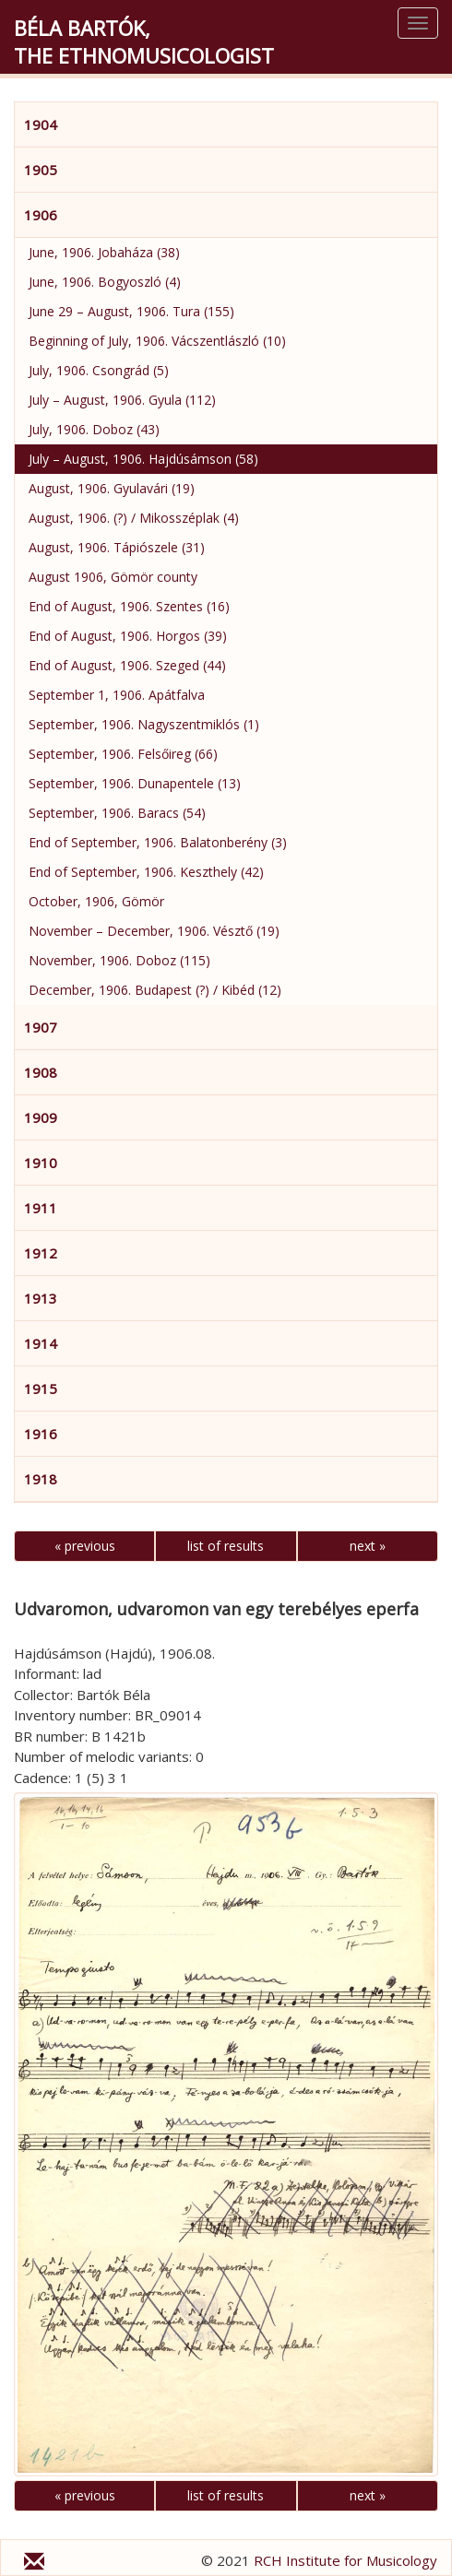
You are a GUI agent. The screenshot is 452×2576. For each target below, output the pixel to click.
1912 (40, 1253)
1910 (40, 1162)
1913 (40, 1298)
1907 (40, 1027)
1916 (40, 1433)
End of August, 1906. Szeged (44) (127, 665)
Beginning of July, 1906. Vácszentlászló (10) (157, 340)
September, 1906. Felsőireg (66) (123, 753)
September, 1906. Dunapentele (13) (135, 783)
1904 (40, 124)
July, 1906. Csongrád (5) (99, 370)
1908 (40, 1072)
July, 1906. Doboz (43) (94, 429)
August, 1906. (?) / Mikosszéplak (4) (134, 517)
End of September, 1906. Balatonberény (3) (158, 842)
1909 (40, 1117)
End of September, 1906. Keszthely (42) (146, 871)
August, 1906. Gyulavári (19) (112, 488)
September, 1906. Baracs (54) (117, 812)
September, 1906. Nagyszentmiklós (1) (144, 724)
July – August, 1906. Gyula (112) (122, 399)
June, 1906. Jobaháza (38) (104, 252)
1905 (40, 169)
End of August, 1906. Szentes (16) (129, 606)
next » (368, 1545)
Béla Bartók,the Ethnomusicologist (144, 41)
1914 (40, 1343)
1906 (40, 215)
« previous (84, 1545)
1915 (40, 1388)
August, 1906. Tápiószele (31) (117, 547)
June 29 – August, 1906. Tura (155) (131, 311)
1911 (40, 1208)
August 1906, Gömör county (113, 576)
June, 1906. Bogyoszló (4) (105, 281)
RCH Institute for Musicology (345, 2560)
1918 (40, 1479)
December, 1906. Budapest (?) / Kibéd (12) (155, 989)
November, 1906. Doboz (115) (119, 960)
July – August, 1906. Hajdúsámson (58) (143, 458)
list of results (225, 1545)
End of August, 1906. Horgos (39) (128, 635)
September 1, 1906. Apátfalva (117, 694)
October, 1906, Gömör (96, 901)
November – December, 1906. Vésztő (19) (154, 930)
